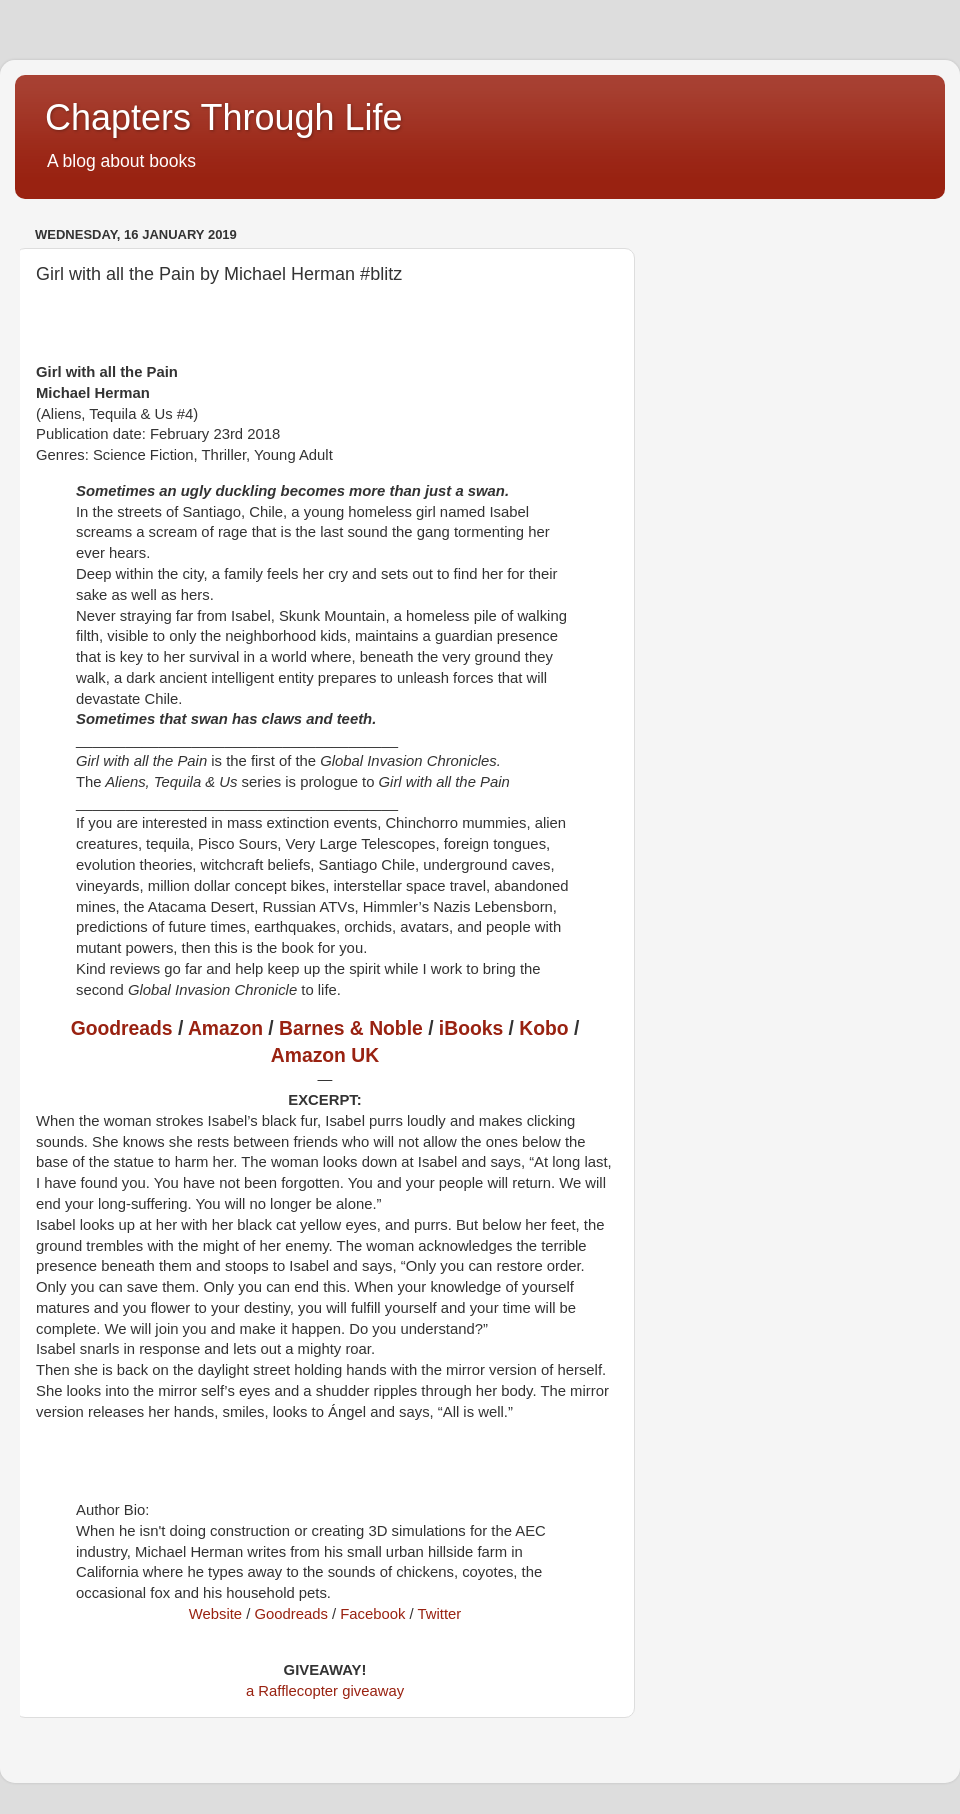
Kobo (543, 1028)
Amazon (225, 1028)
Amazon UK (325, 1055)
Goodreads (122, 1028)
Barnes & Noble (351, 1028)
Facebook (372, 1614)
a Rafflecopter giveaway (325, 1691)
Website (215, 1614)
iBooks (471, 1028)
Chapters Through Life (224, 117)
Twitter (440, 1614)
